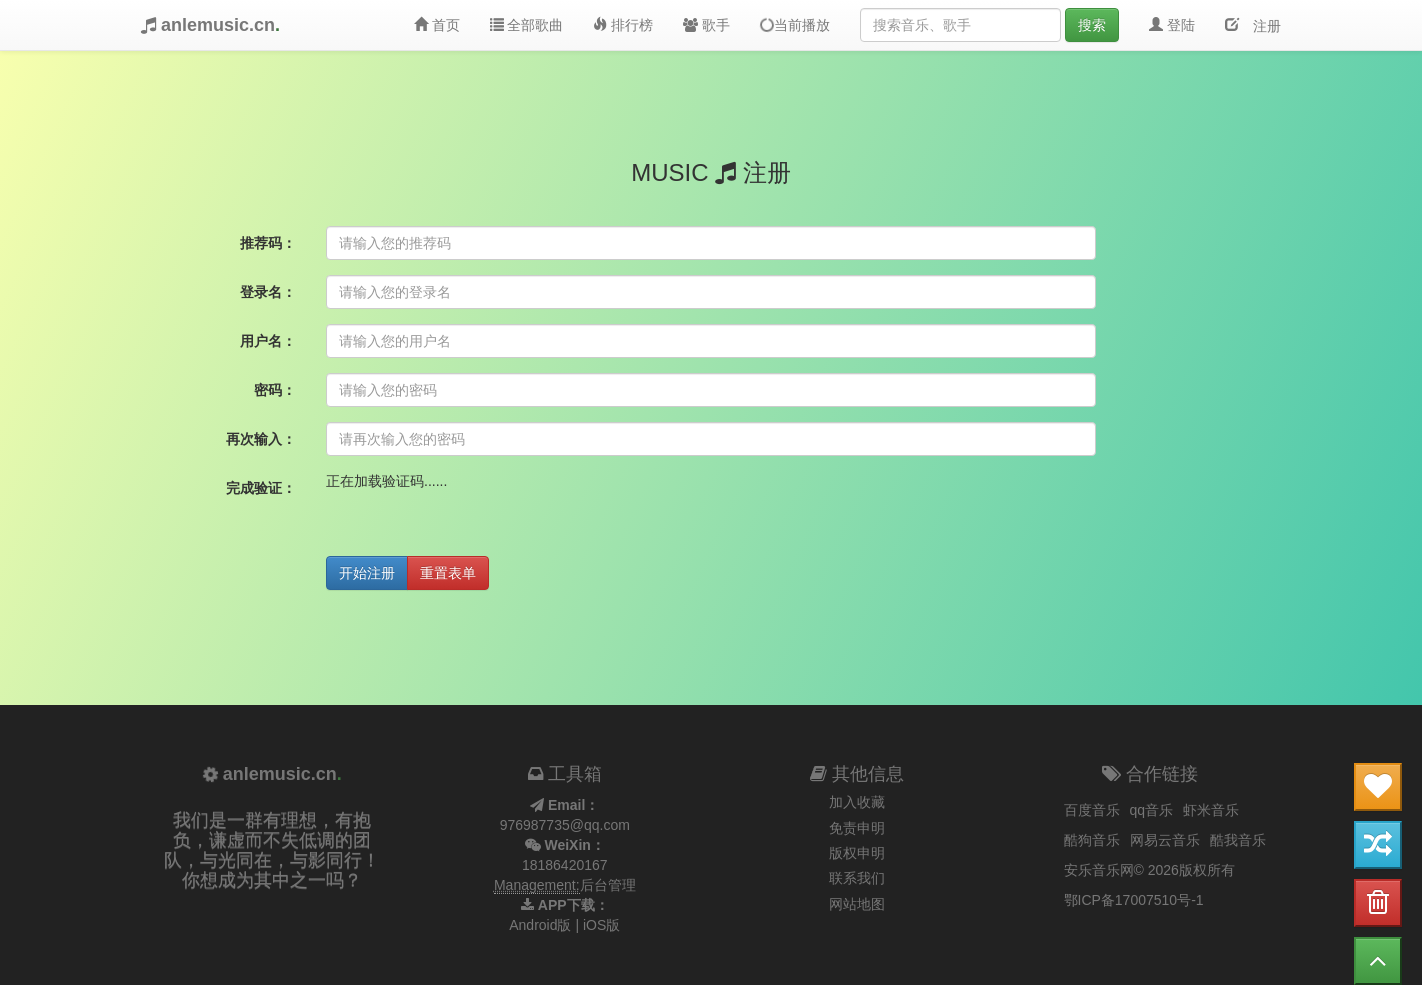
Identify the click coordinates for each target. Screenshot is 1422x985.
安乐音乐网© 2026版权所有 (1149, 870)
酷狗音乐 (1092, 840)
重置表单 (448, 573)
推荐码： (268, 243)
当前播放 (794, 25)
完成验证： (261, 488)
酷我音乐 (1238, 840)
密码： (275, 390)
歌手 (706, 25)
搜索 (1092, 25)
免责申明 (857, 828)
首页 (437, 25)
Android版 (540, 925)
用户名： (268, 341)
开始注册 (367, 573)
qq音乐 (1152, 810)
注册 (1260, 24)
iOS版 (601, 925)
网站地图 (857, 904)
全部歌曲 (527, 25)
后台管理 (608, 885)
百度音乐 (1092, 810)
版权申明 (857, 853)
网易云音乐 (1165, 840)
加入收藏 (857, 802)
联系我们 (857, 878)
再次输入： (261, 439)
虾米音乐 (1211, 810)
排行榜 (623, 25)
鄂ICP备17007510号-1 (1134, 900)
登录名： (268, 292)
